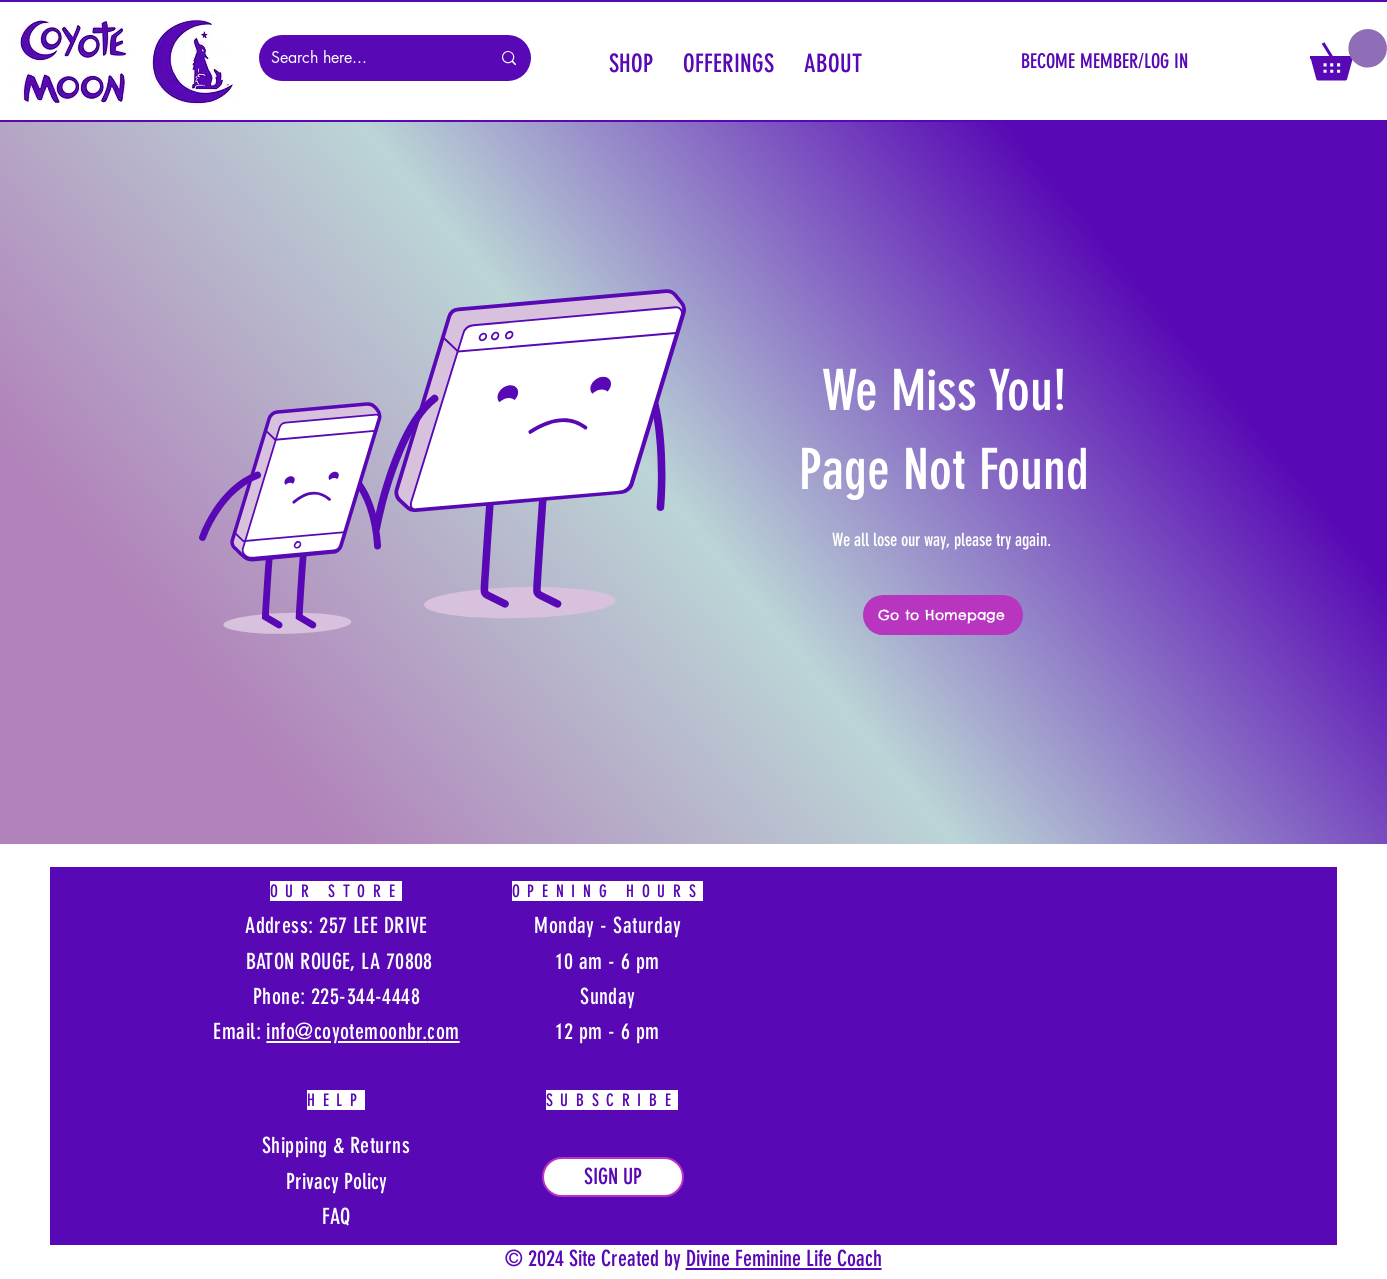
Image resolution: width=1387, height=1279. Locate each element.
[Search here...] (365, 58)
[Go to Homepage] (943, 615)
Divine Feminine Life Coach (784, 1258)
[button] (631, 61)
